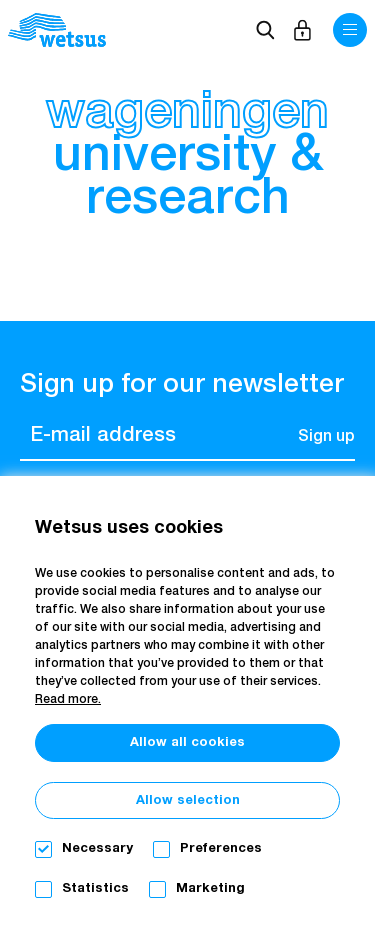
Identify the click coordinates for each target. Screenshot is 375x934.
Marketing (210, 888)
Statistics (95, 888)
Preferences (221, 848)
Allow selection (188, 800)
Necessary (97, 848)
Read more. (68, 700)
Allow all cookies (187, 742)
